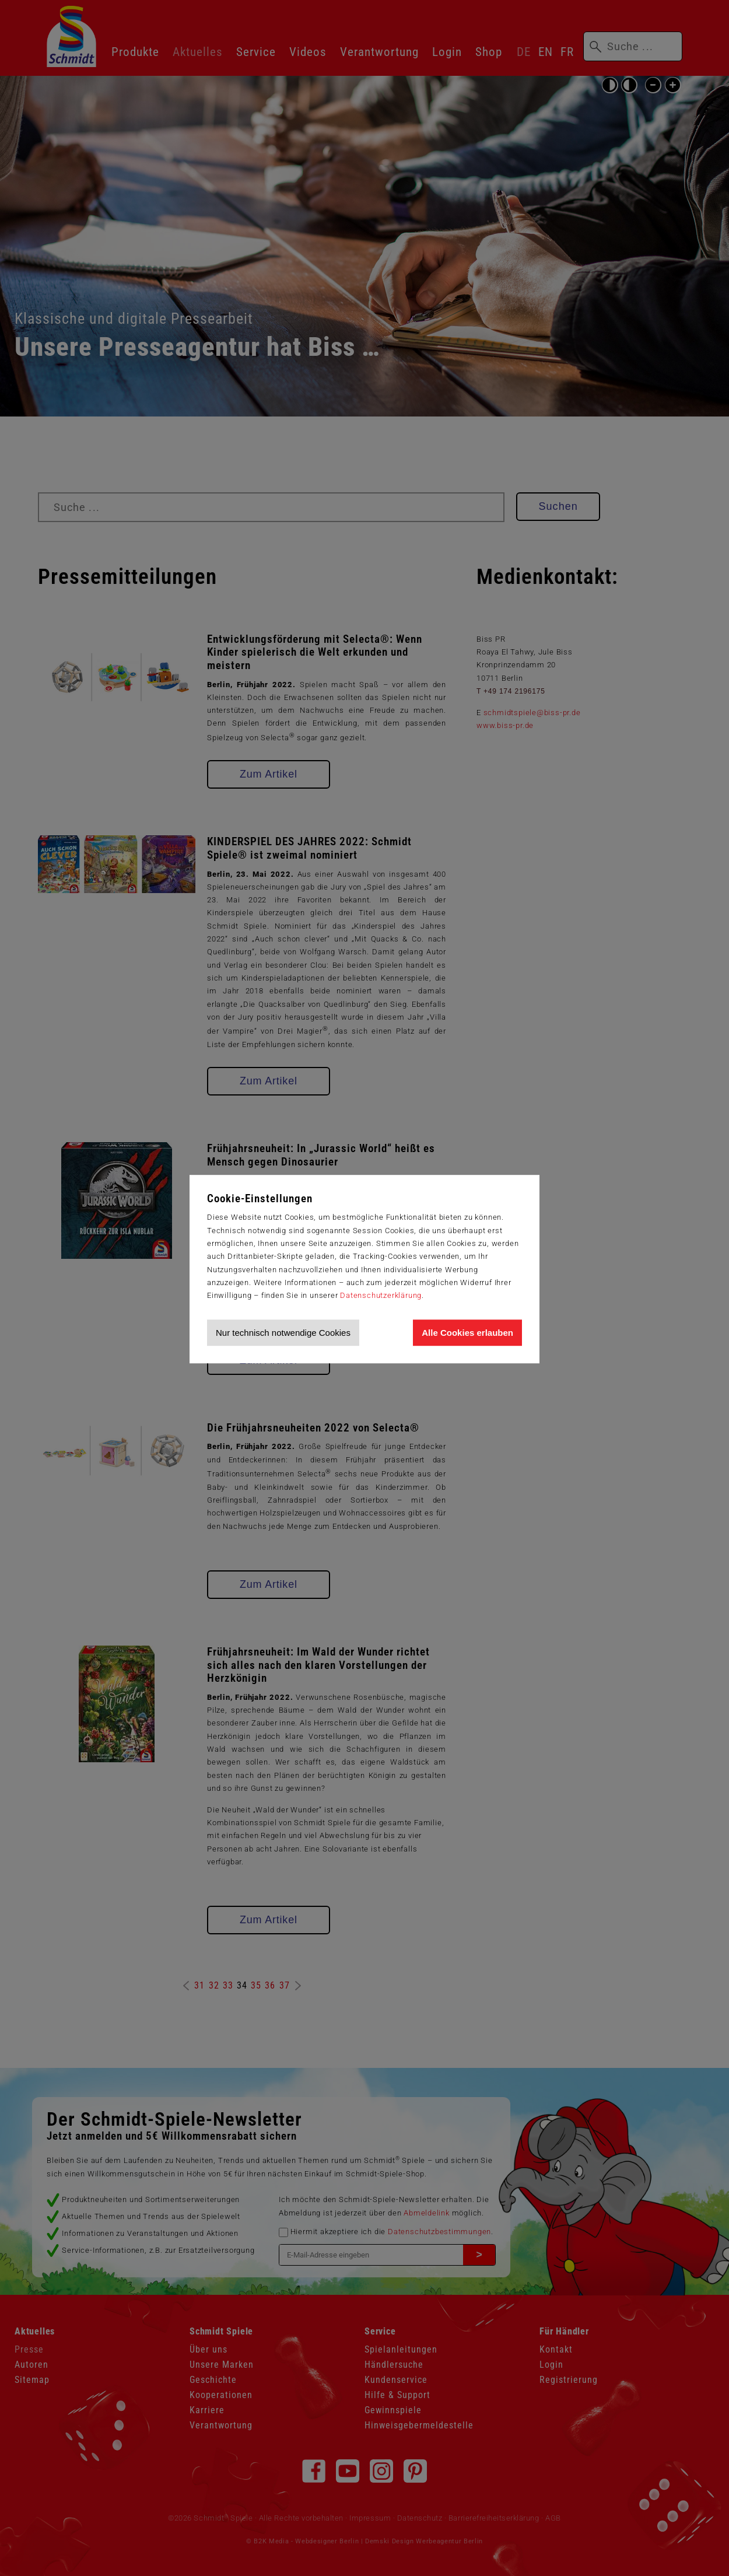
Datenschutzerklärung (381, 1295)
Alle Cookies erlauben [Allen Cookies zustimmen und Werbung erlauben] (467, 1333)
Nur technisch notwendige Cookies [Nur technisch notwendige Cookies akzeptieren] (283, 1333)
